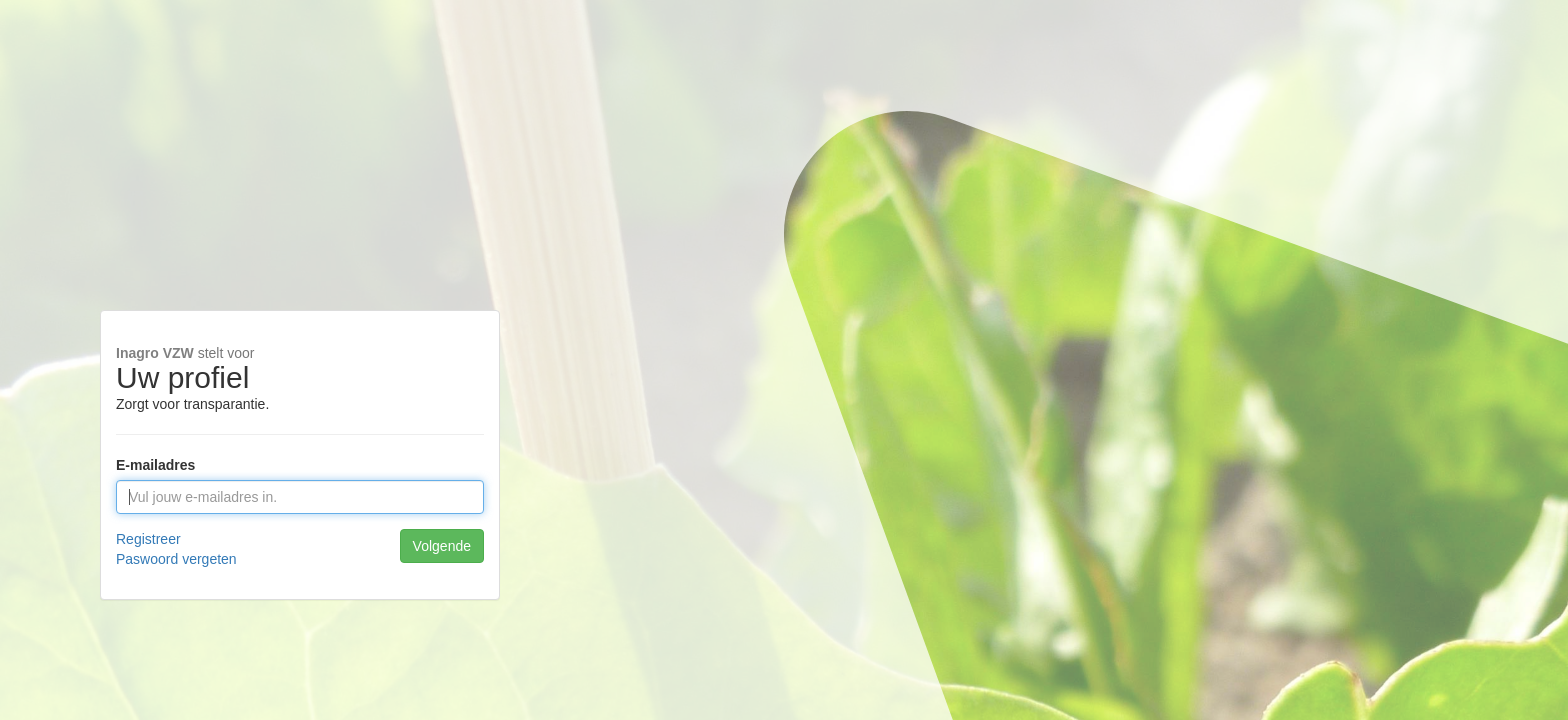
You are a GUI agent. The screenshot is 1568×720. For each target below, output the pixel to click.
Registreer (148, 539)
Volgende (442, 546)
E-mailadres (155, 465)
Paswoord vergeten (176, 559)
